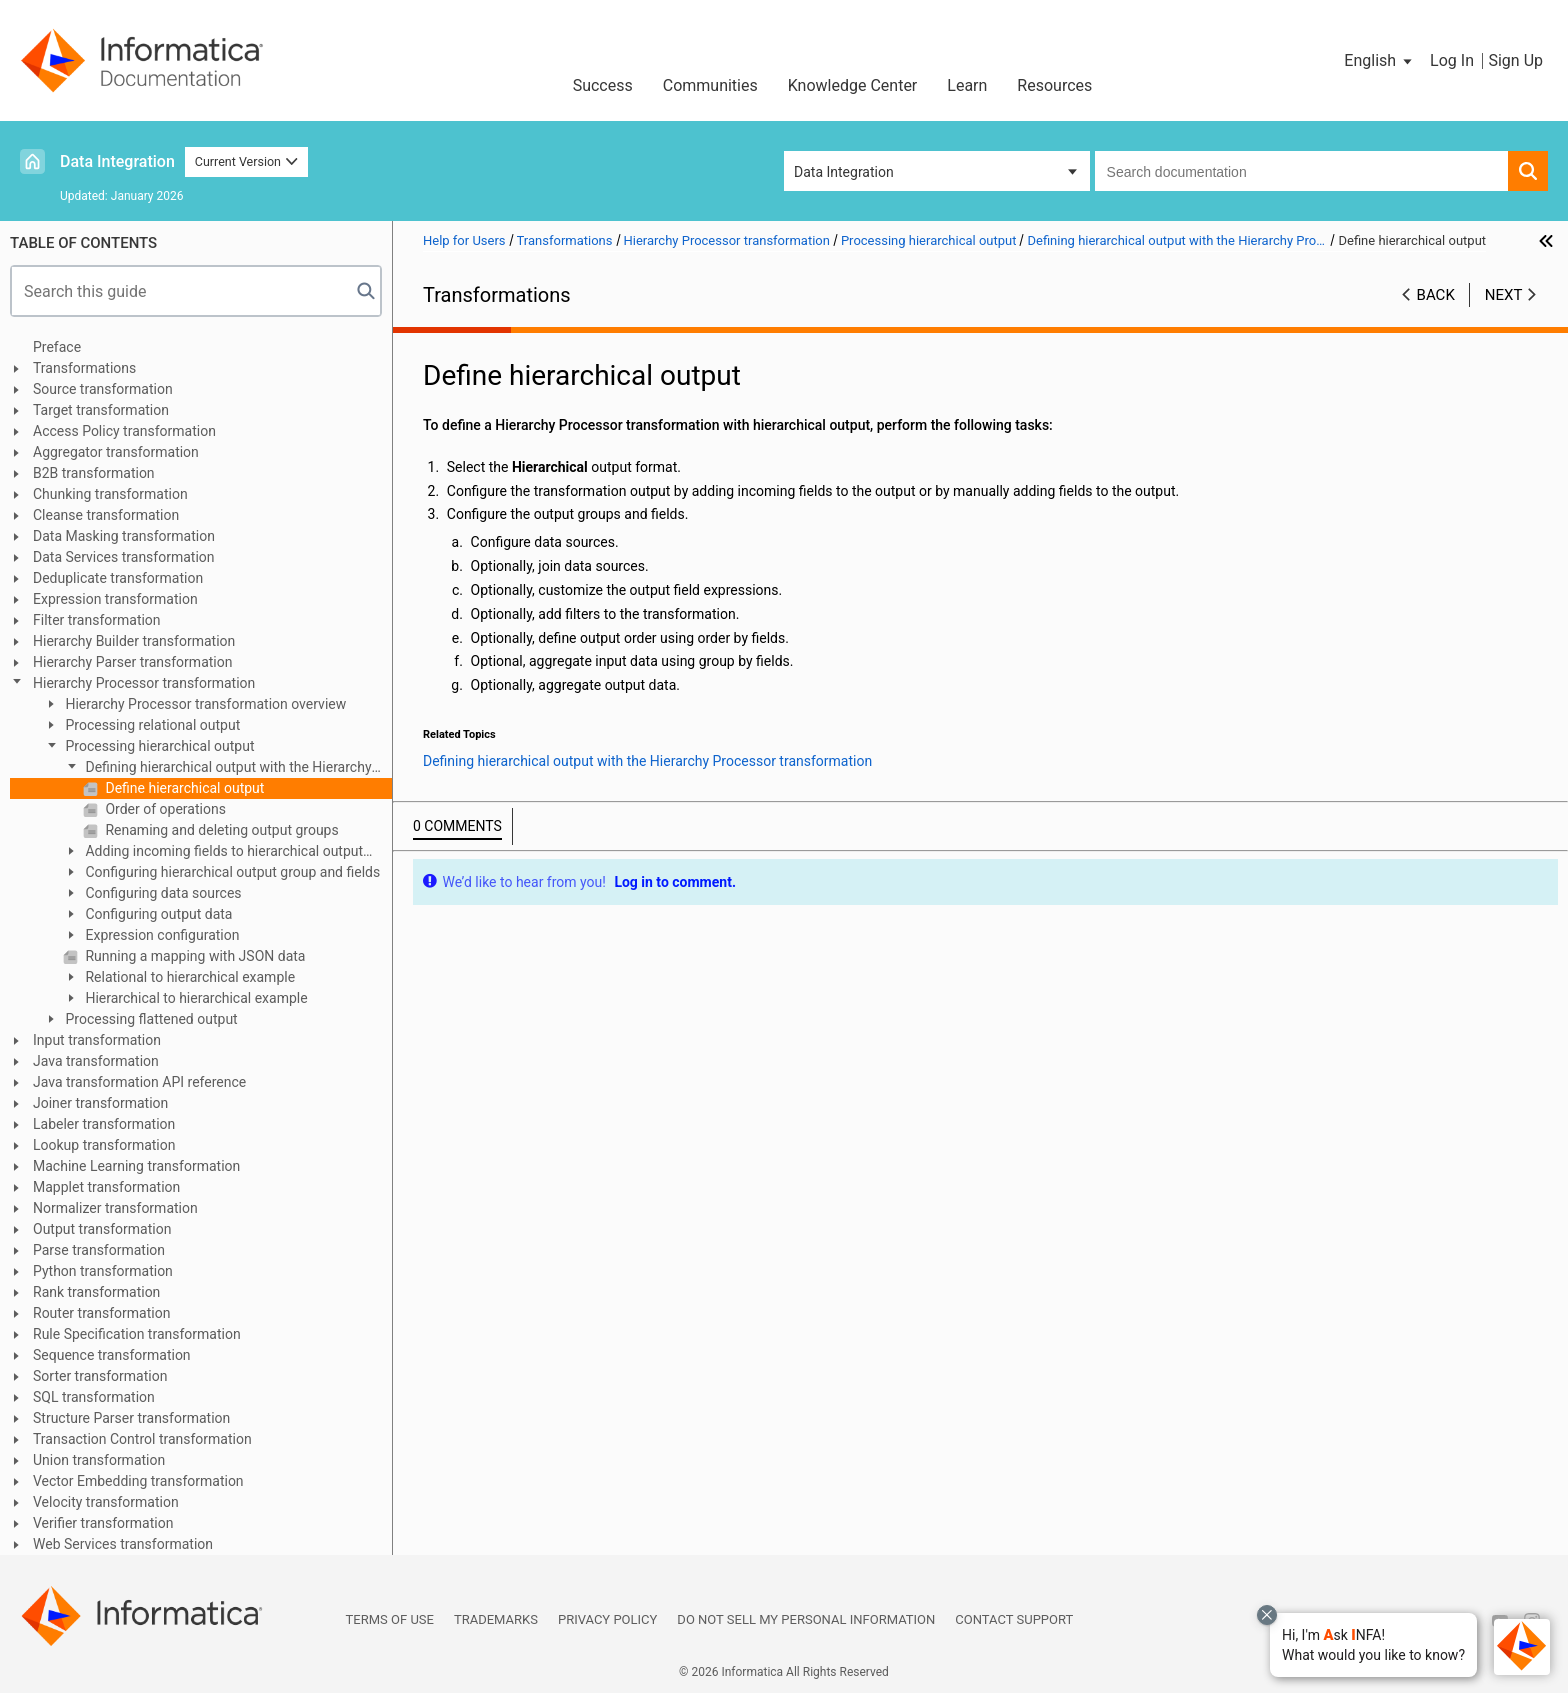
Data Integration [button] (844, 172)
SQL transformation (94, 1397)
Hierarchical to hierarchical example (195, 998)
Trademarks (496, 1619)
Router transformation (101, 1313)
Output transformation (102, 1229)
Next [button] (1504, 295)
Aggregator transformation (116, 452)
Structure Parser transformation (131, 1418)
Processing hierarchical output (158, 746)
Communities (710, 85)
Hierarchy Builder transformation (134, 641)
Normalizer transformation (115, 1208)
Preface (57, 347)
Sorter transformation (100, 1376)
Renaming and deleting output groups (220, 830)
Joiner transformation (100, 1103)
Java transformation (96, 1061)
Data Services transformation (124, 557)
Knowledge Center (853, 85)
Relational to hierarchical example (188, 977)
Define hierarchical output (183, 788)
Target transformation (101, 410)
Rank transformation (96, 1292)
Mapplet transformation (106, 1187)
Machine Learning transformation (136, 1166)
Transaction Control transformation (142, 1439)
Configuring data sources (162, 893)
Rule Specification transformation (137, 1334)
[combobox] (1301, 171)
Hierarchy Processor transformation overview (204, 704)
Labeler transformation (104, 1124)
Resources (1054, 85)
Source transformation (103, 389)
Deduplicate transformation (118, 578)
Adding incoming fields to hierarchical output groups (213, 852)
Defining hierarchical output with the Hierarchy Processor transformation (217, 768)
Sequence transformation (112, 1355)
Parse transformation (99, 1250)
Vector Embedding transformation (138, 1481)
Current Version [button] (247, 161)
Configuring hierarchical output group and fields (231, 872)
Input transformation (97, 1040)
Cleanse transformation (106, 515)
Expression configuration (161, 935)
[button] (1373, 1645)
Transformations (84, 368)
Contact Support (1014, 1619)
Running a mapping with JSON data (193, 956)
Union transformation (99, 1460)
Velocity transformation (106, 1502)
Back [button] (1436, 295)
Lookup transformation (104, 1145)
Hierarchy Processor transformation (144, 683)
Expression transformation (115, 599)
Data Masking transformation (124, 536)
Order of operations (164, 809)
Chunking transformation (110, 494)
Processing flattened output (150, 1019)
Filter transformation (97, 620)
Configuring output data (157, 914)
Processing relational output (151, 725)
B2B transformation (94, 473)
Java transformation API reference (139, 1082)
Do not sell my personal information (806, 1619)
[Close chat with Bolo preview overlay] (1267, 1615)
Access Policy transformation (124, 431)
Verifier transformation (103, 1523)
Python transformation (103, 1271)
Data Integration (117, 161)
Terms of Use (390, 1619)
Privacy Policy (607, 1619)
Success (603, 85)
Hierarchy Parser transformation (132, 662)
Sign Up (1515, 60)
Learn (967, 85)
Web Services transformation (123, 1544)
